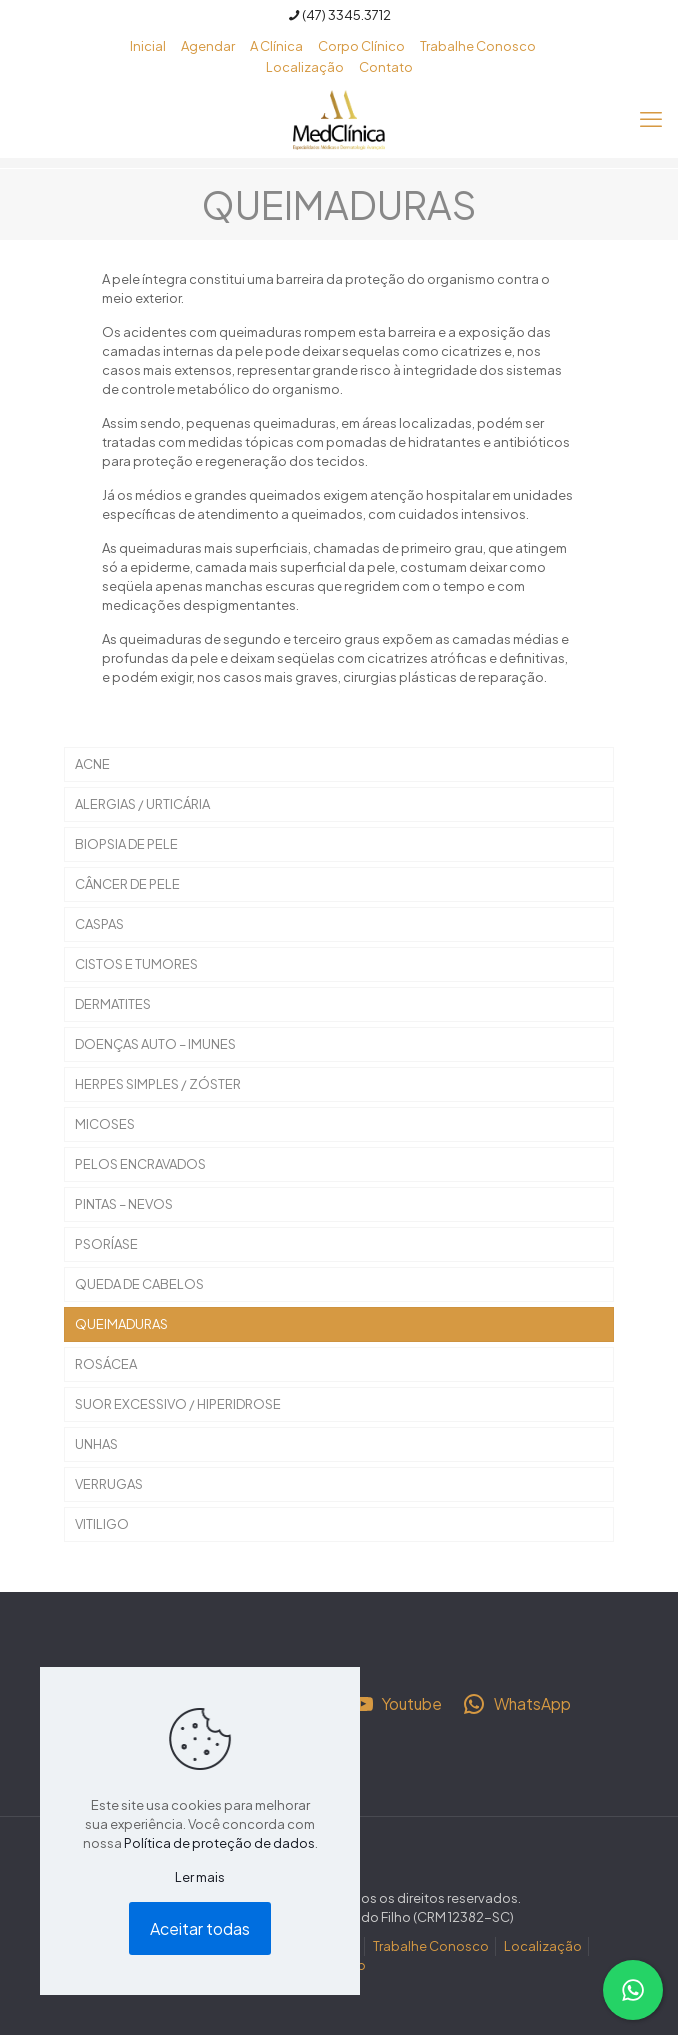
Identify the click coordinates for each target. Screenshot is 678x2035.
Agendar (208, 46)
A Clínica (276, 46)
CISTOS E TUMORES (136, 964)
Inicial (148, 46)
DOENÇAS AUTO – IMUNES (155, 1044)
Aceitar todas (200, 1928)
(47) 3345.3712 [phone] (346, 15)
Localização (305, 67)
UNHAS (96, 1444)
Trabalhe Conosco (478, 46)
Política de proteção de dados (219, 1843)
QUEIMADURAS (121, 1324)
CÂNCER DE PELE (127, 884)
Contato (386, 67)
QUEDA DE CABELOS (139, 1284)
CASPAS (99, 924)
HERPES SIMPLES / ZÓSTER (158, 1084)
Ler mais (200, 1877)
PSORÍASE (106, 1244)
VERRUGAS (109, 1484)
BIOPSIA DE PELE (126, 844)
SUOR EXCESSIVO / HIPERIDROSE (178, 1404)
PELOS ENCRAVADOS (140, 1164)
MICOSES (105, 1124)
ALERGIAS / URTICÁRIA (142, 804)
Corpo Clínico (361, 46)
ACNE (92, 764)
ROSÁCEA (106, 1364)
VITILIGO (102, 1524)
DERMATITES (113, 1004)
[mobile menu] (651, 118)
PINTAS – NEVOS (124, 1204)
